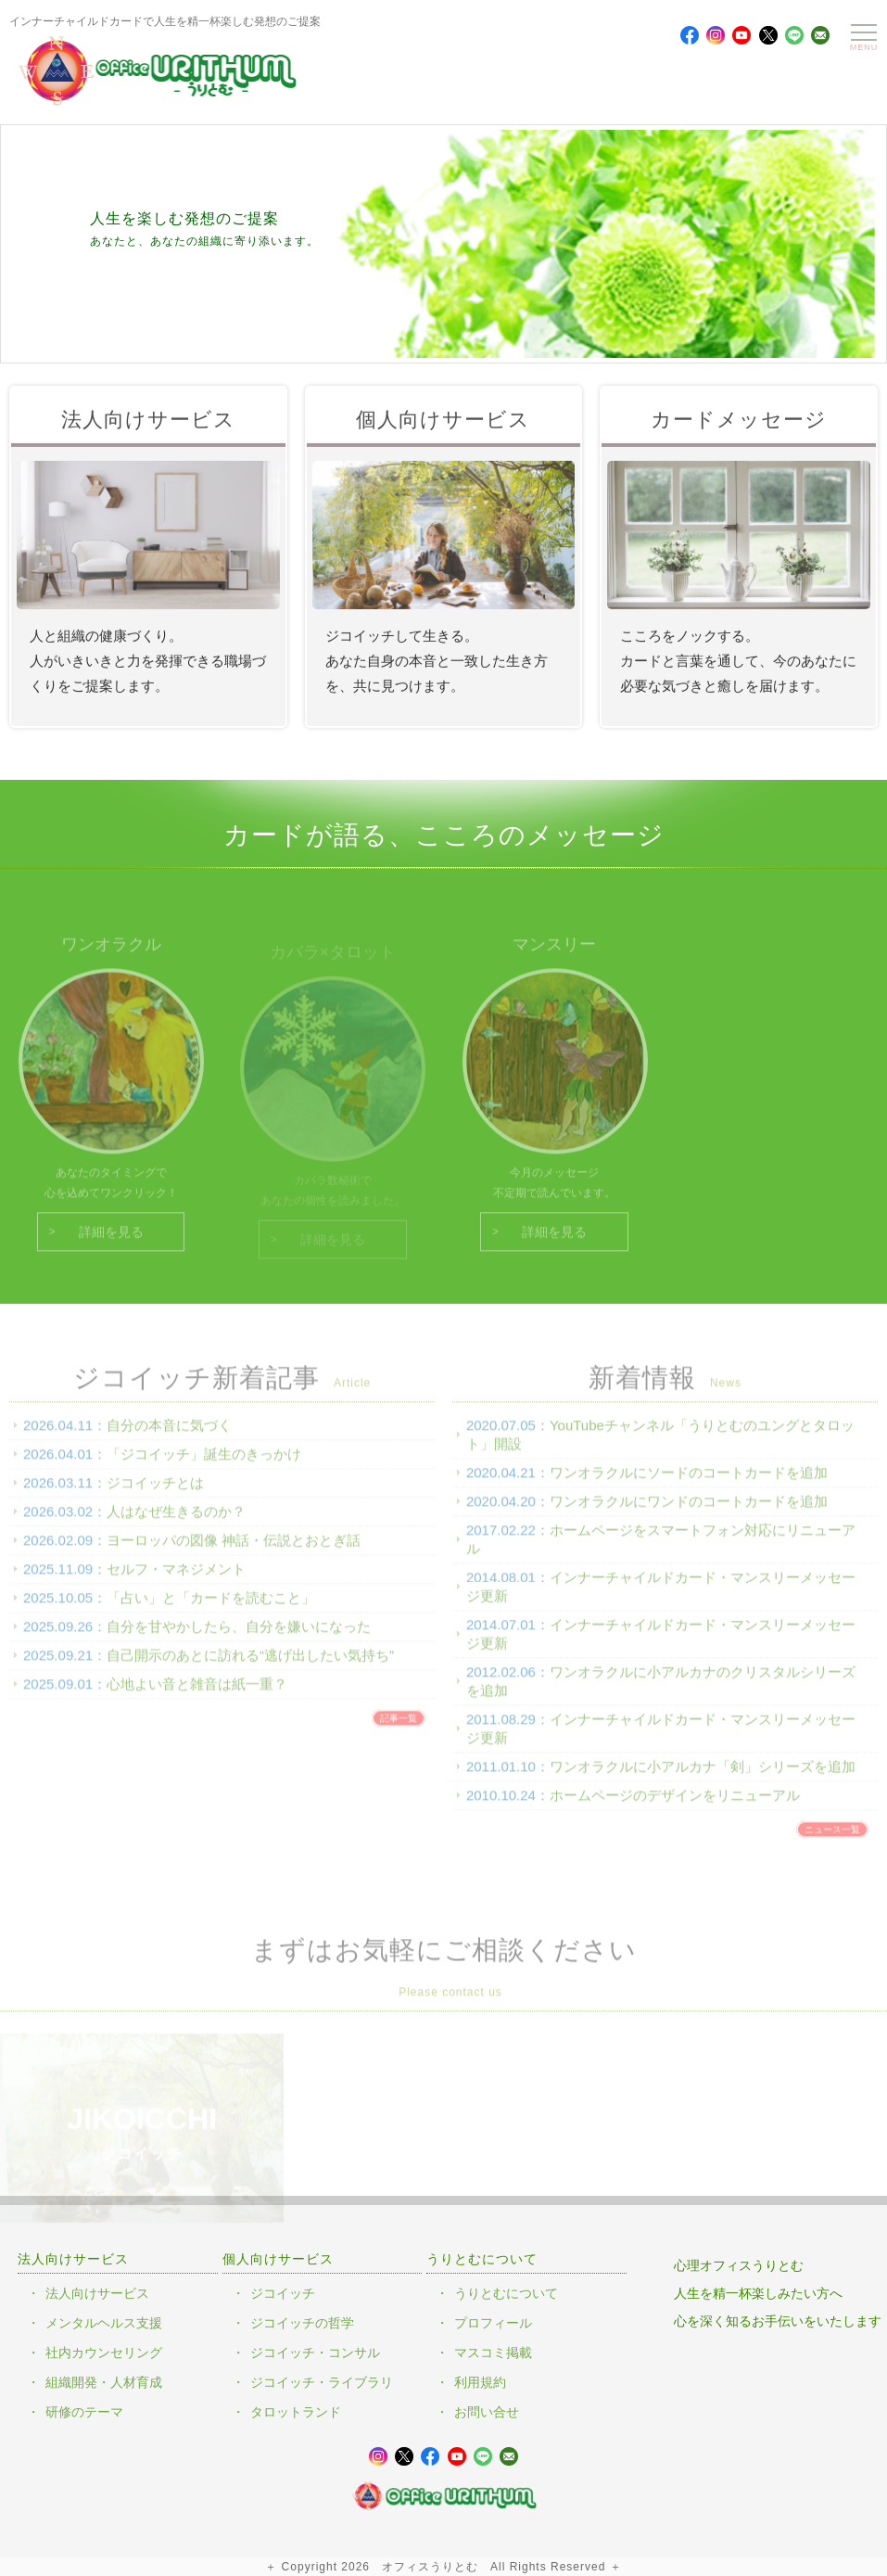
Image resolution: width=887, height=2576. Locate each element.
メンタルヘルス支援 (103, 2322)
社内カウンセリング (103, 2352)
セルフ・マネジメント (176, 1580)
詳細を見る (111, 1243)
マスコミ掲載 (493, 2352)
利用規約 (480, 2382)
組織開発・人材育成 (103, 2382)
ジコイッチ (282, 2293)
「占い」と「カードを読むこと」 (211, 1608)
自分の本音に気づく (169, 1436)
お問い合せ (486, 2411)
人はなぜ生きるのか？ (176, 1522)
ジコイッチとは (155, 1493)
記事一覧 (398, 1729)
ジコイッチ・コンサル (315, 2352)
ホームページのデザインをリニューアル (675, 1806)
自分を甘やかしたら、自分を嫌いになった (239, 1637)
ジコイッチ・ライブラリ (321, 2382)
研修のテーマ (84, 2411)
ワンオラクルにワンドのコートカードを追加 (689, 1512)
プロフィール (493, 2322)
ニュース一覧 (832, 1840)
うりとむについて (506, 2293)
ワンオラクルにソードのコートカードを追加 (689, 1483)
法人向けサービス (97, 2293)
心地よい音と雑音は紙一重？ (197, 1694)
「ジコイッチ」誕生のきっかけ (204, 1465)
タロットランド (295, 2411)
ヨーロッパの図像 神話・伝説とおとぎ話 (234, 1551)
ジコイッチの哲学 (302, 2322)
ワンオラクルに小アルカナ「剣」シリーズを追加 (702, 1777)
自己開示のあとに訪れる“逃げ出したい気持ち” (250, 1666)
